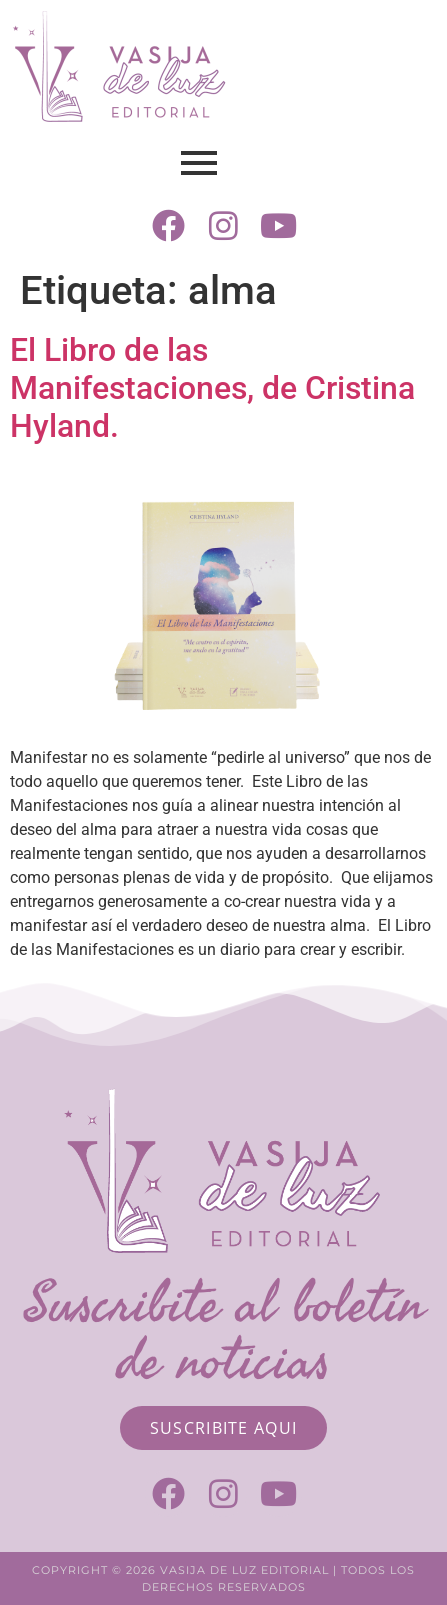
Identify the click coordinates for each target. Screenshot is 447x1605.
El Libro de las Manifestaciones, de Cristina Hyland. (212, 388)
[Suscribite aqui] (224, 1428)
